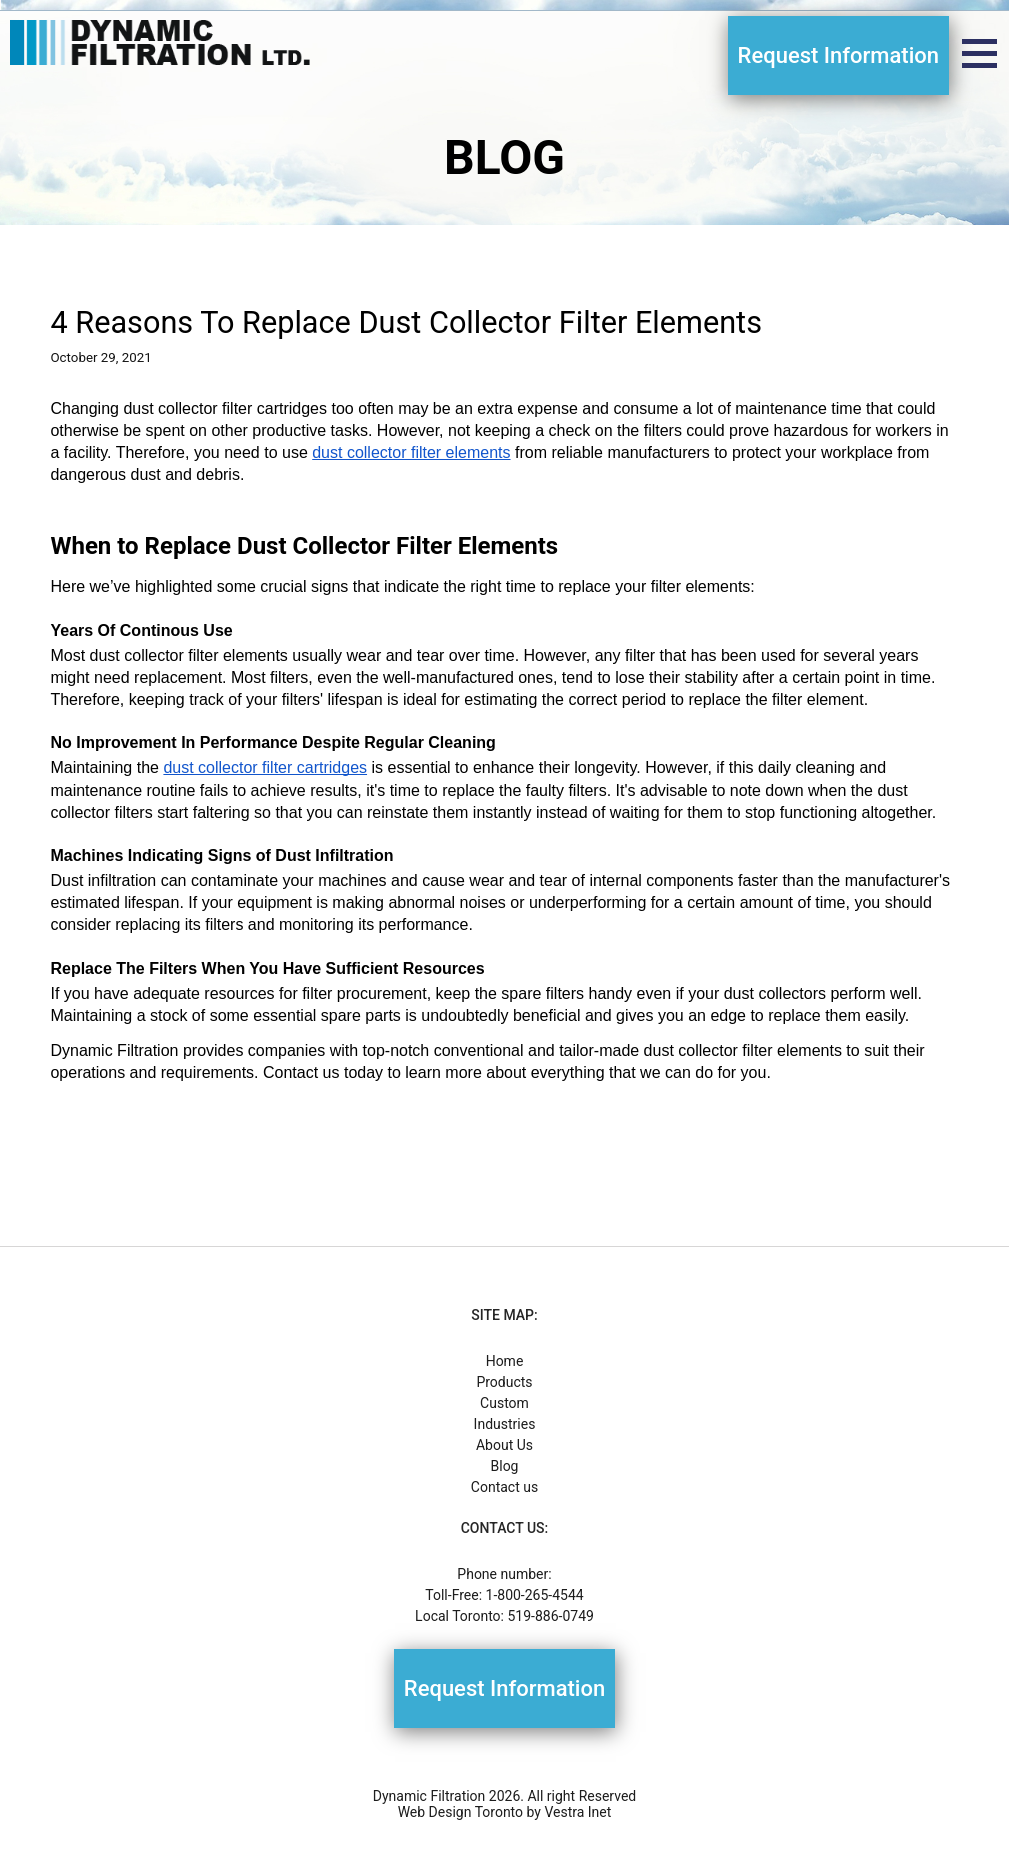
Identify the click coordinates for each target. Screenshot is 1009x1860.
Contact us (504, 1487)
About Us (504, 1445)
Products (504, 1382)
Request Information (838, 55)
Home (505, 1361)
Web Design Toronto (460, 1812)
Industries (505, 1424)
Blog (505, 1466)
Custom (504, 1403)
